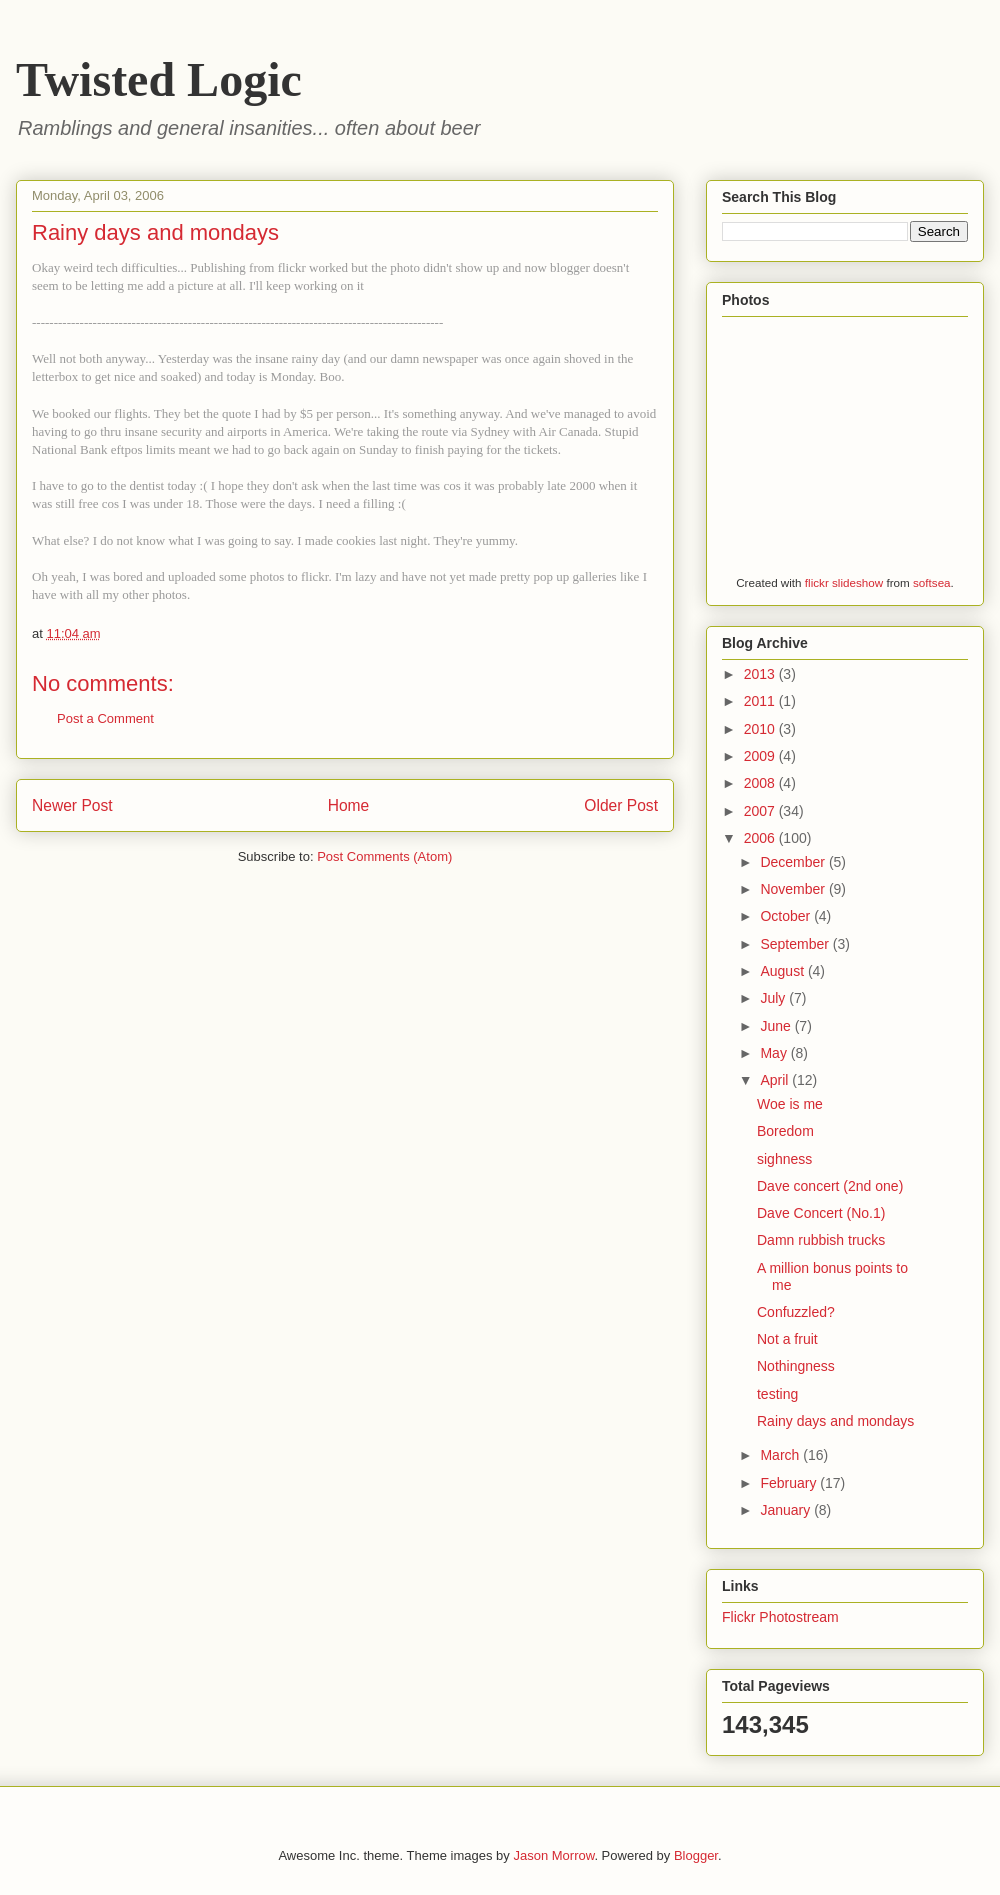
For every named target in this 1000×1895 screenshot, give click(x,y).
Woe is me (790, 1104)
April (776, 1080)
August (783, 971)
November (794, 889)
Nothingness (796, 1366)
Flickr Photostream (780, 1617)
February (790, 1483)
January (787, 1510)
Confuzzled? (796, 1312)
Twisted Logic (159, 79)
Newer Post (72, 805)
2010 (761, 729)
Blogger (696, 1855)
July (774, 998)
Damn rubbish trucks (821, 1240)
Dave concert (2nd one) (830, 1186)
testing (777, 1394)
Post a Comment (105, 718)
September (796, 944)
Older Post (621, 805)
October (787, 916)
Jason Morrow (553, 1855)
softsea (932, 582)
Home (349, 805)
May (775, 1053)
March (781, 1455)
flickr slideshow (844, 582)
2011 (761, 701)
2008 (761, 783)
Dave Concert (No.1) (821, 1213)
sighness (784, 1159)
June (777, 1026)
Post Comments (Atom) (384, 856)
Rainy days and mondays (835, 1421)
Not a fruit (787, 1339)
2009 (761, 756)
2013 (761, 674)
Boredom (785, 1131)
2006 (761, 838)
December (794, 862)
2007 (761, 811)
